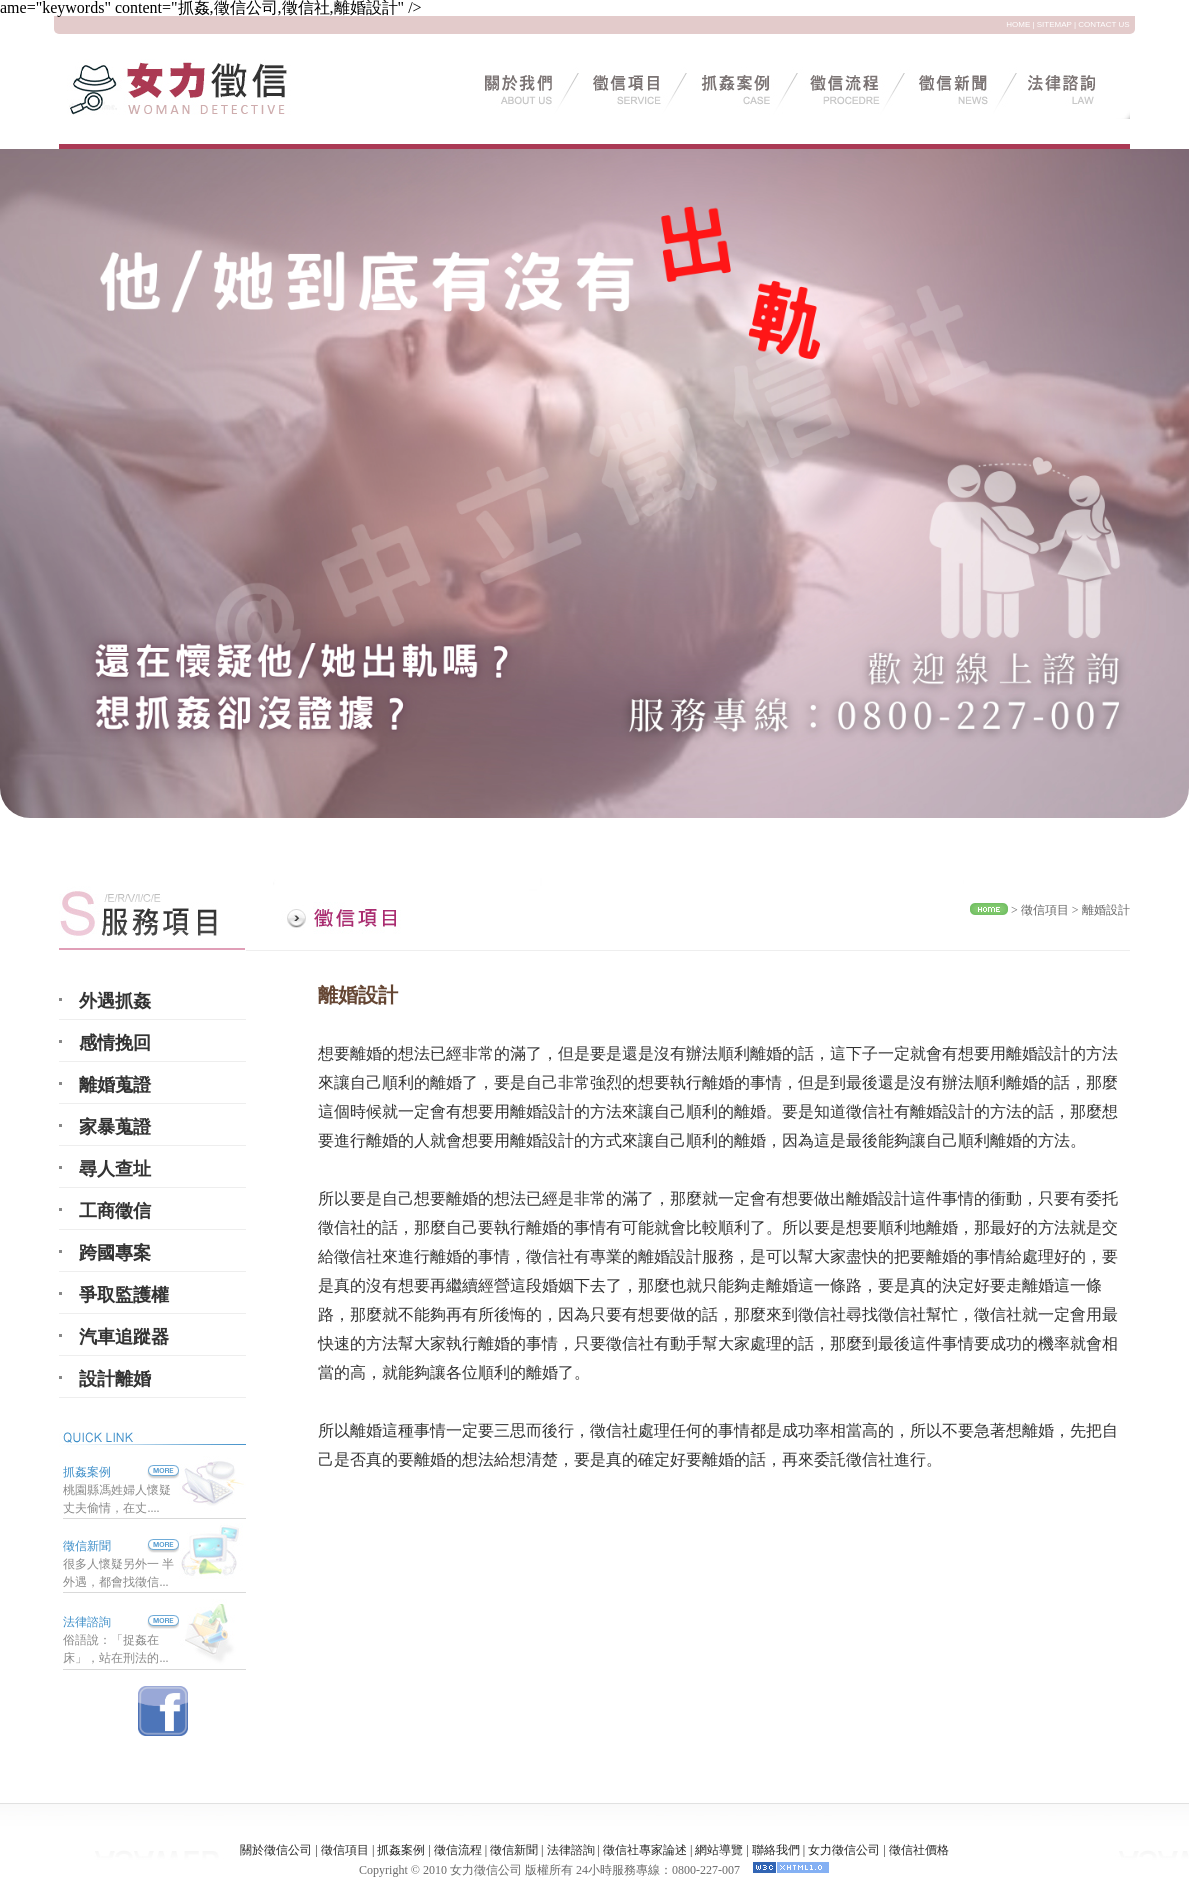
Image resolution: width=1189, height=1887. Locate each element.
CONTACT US (1103, 24)
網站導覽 (719, 1850)
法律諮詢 (87, 1622)
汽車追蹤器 (124, 1337)
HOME (1018, 24)
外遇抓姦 (115, 1001)
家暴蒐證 (115, 1127)
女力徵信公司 (844, 1850)
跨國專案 (115, 1253)
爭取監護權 (124, 1295)
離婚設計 (1106, 910)
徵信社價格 (919, 1850)
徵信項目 (345, 1850)
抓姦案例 (121, 1472)
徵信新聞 (87, 1546)
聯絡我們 (776, 1850)
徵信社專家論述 (645, 1850)
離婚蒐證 (115, 1085)
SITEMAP (1054, 24)
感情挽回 (115, 1043)
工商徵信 (115, 1211)
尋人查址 (115, 1169)
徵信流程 (458, 1850)
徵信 (1033, 910)
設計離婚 (115, 1379)
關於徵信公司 (276, 1850)
